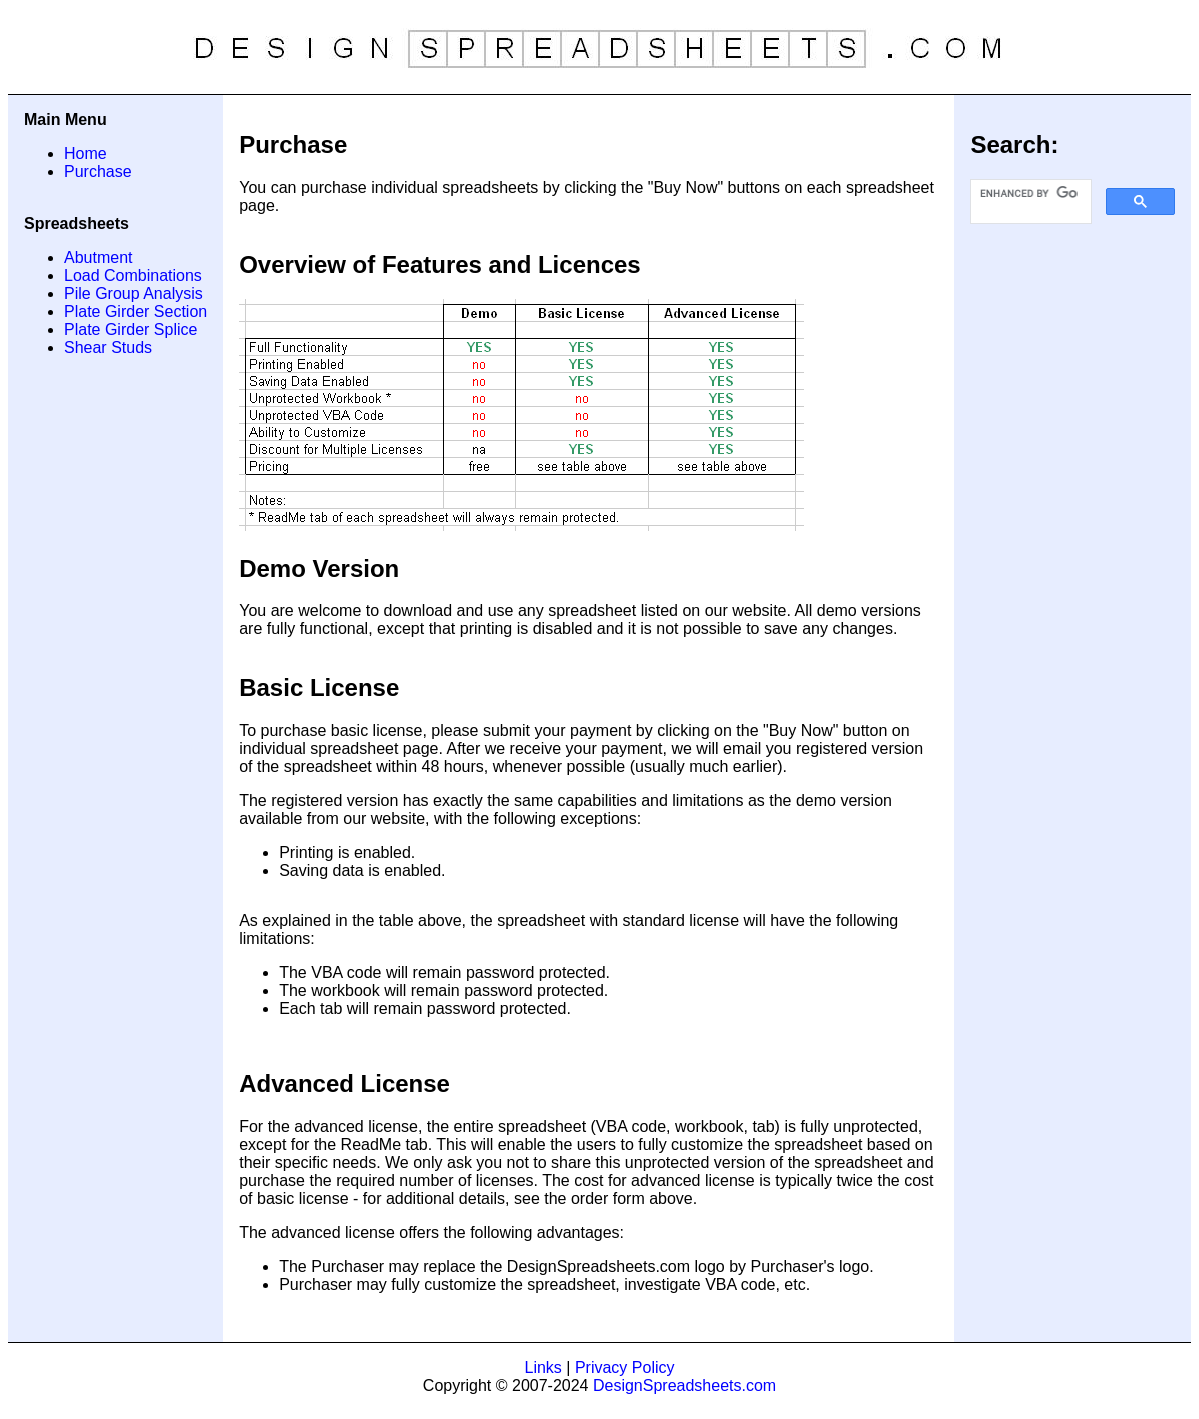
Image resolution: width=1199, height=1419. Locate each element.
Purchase (98, 171)
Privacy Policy (625, 1367)
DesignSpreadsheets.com (684, 1385)
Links (543, 1367)
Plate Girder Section (135, 311)
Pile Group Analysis (133, 293)
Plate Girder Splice (130, 329)
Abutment (98, 257)
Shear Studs (108, 347)
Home (85, 153)
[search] (1029, 194)
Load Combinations (133, 275)
